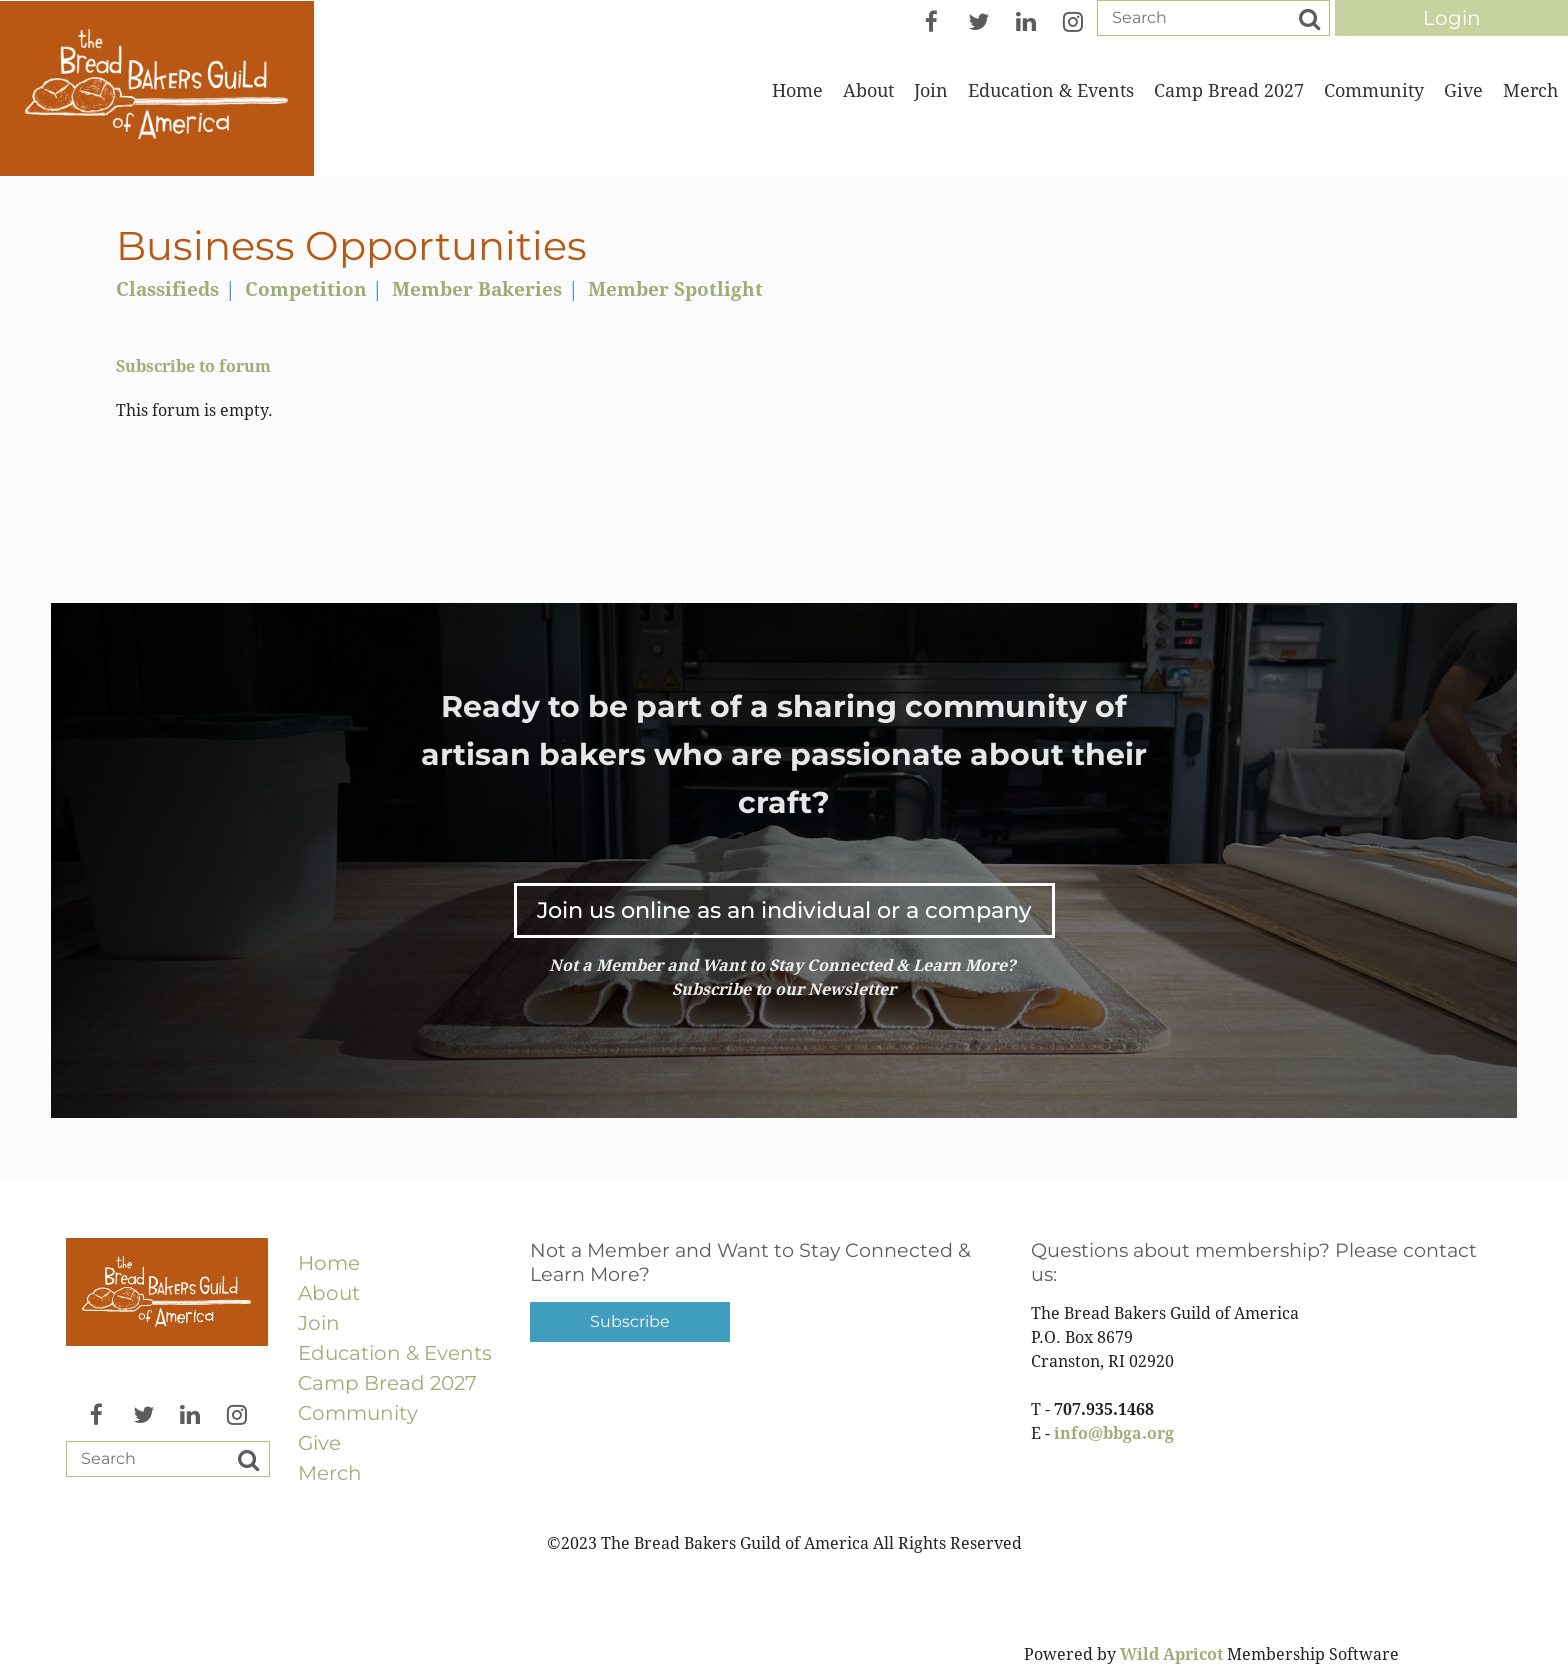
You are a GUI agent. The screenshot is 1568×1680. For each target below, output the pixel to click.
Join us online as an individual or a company (784, 910)
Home (329, 1263)
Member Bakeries (477, 289)
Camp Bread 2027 (387, 1383)
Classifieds (167, 289)
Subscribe (630, 1321)
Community (358, 1413)
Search (1309, 19)
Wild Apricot (1171, 1654)
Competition (306, 289)
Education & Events (395, 1353)
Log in (1451, 18)
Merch (330, 1473)
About (329, 1293)
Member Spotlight (675, 289)
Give (319, 1443)
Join (319, 1323)
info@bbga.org (1114, 1433)
